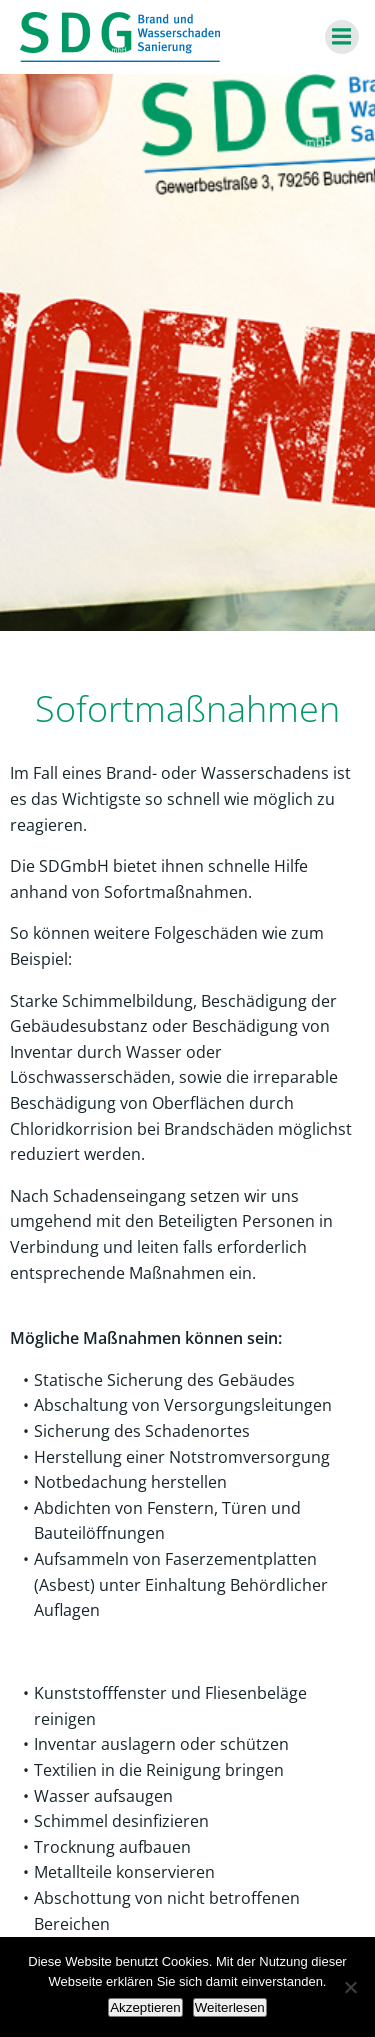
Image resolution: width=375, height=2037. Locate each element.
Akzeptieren (145, 2007)
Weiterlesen (230, 2007)
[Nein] (350, 1987)
